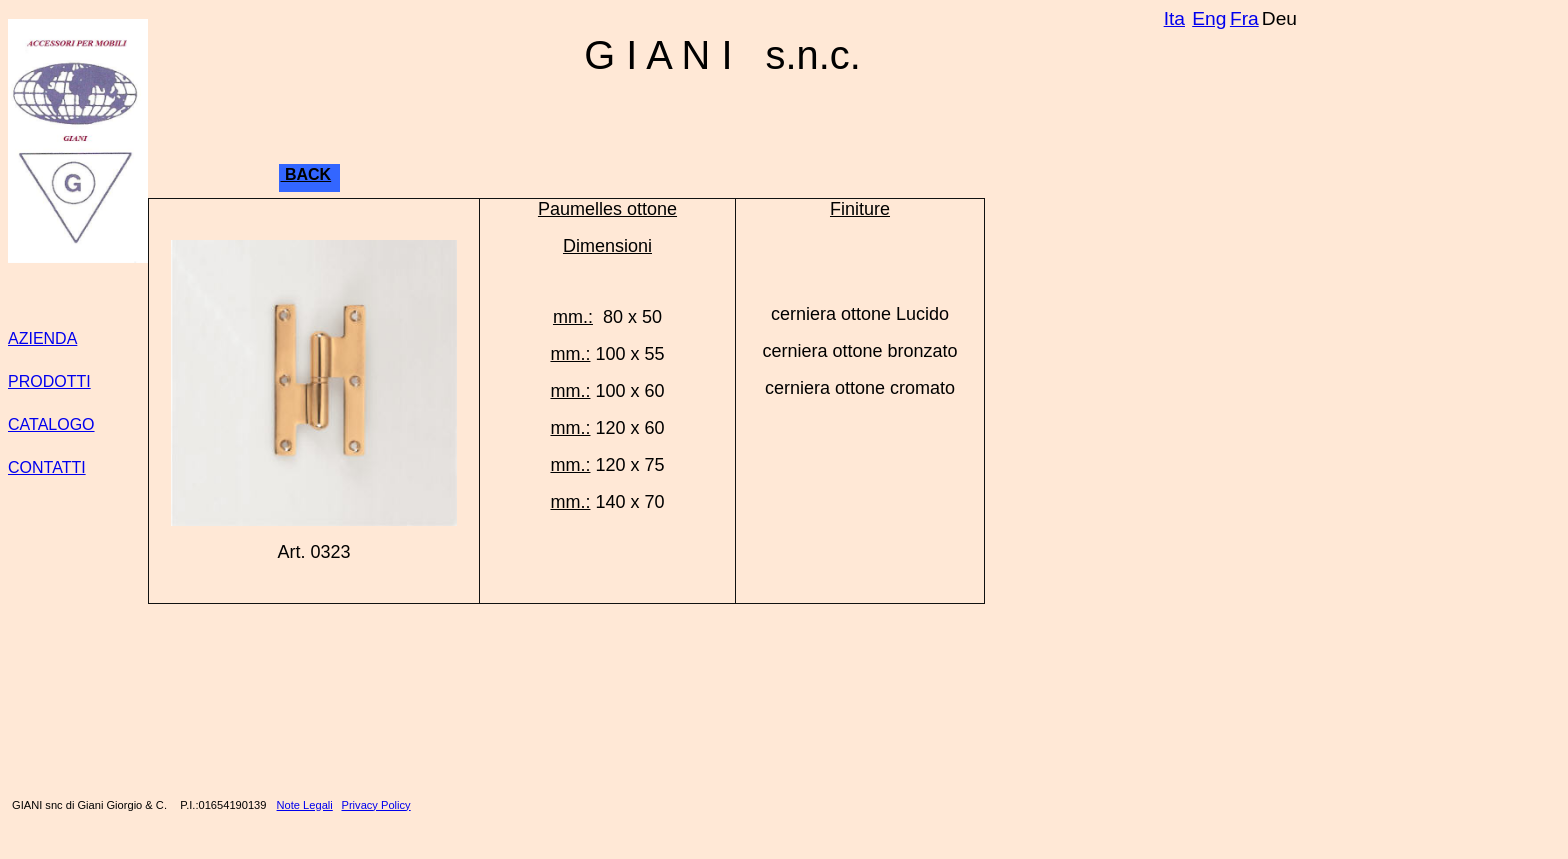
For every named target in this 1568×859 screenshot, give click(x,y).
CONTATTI (47, 467)
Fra (1244, 18)
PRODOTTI (49, 381)
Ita (1174, 18)
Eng (1209, 18)
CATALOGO (51, 424)
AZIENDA (42, 338)
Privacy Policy (376, 805)
